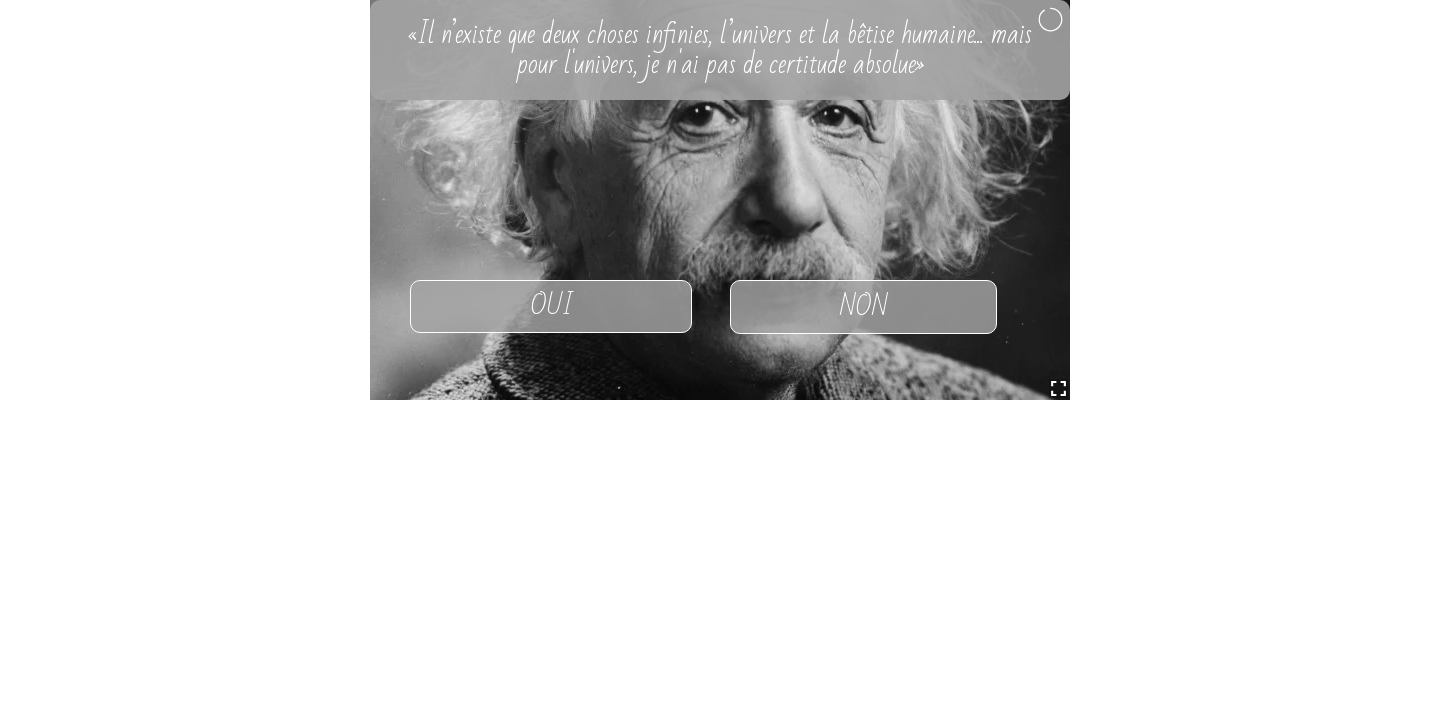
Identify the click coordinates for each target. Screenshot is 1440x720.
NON (864, 307)
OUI (551, 306)
